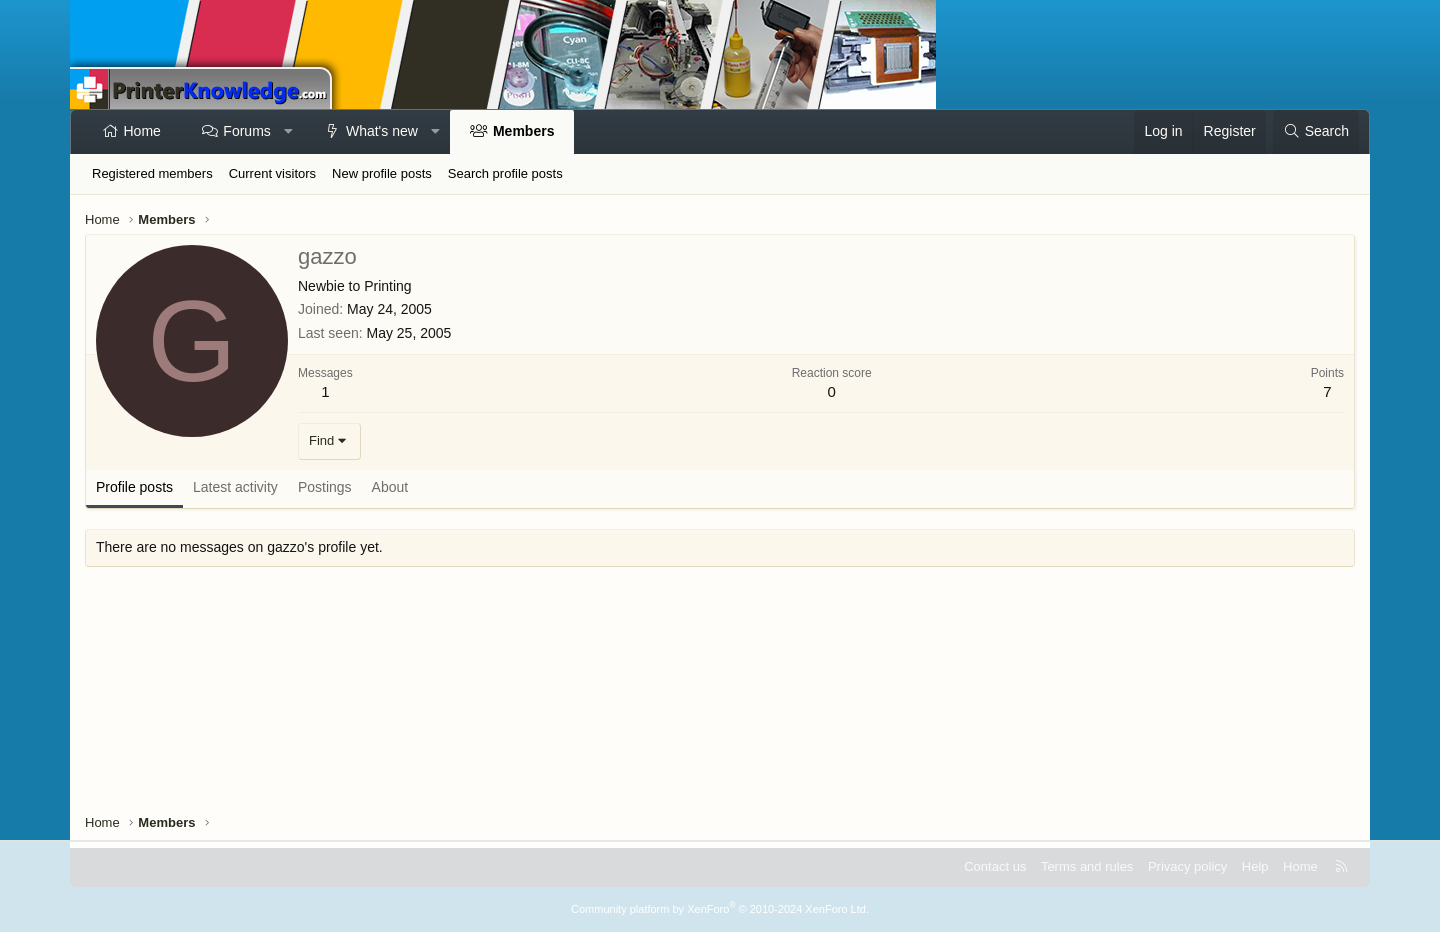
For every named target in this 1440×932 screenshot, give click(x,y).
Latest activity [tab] (235, 487)
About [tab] (390, 487)
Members (523, 131)
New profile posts (382, 173)
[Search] (1316, 132)
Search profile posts (505, 173)
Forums (246, 131)
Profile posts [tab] (134, 487)
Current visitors (272, 173)
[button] (288, 132)
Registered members (152, 173)
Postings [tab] (325, 487)
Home (142, 131)
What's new (382, 131)
